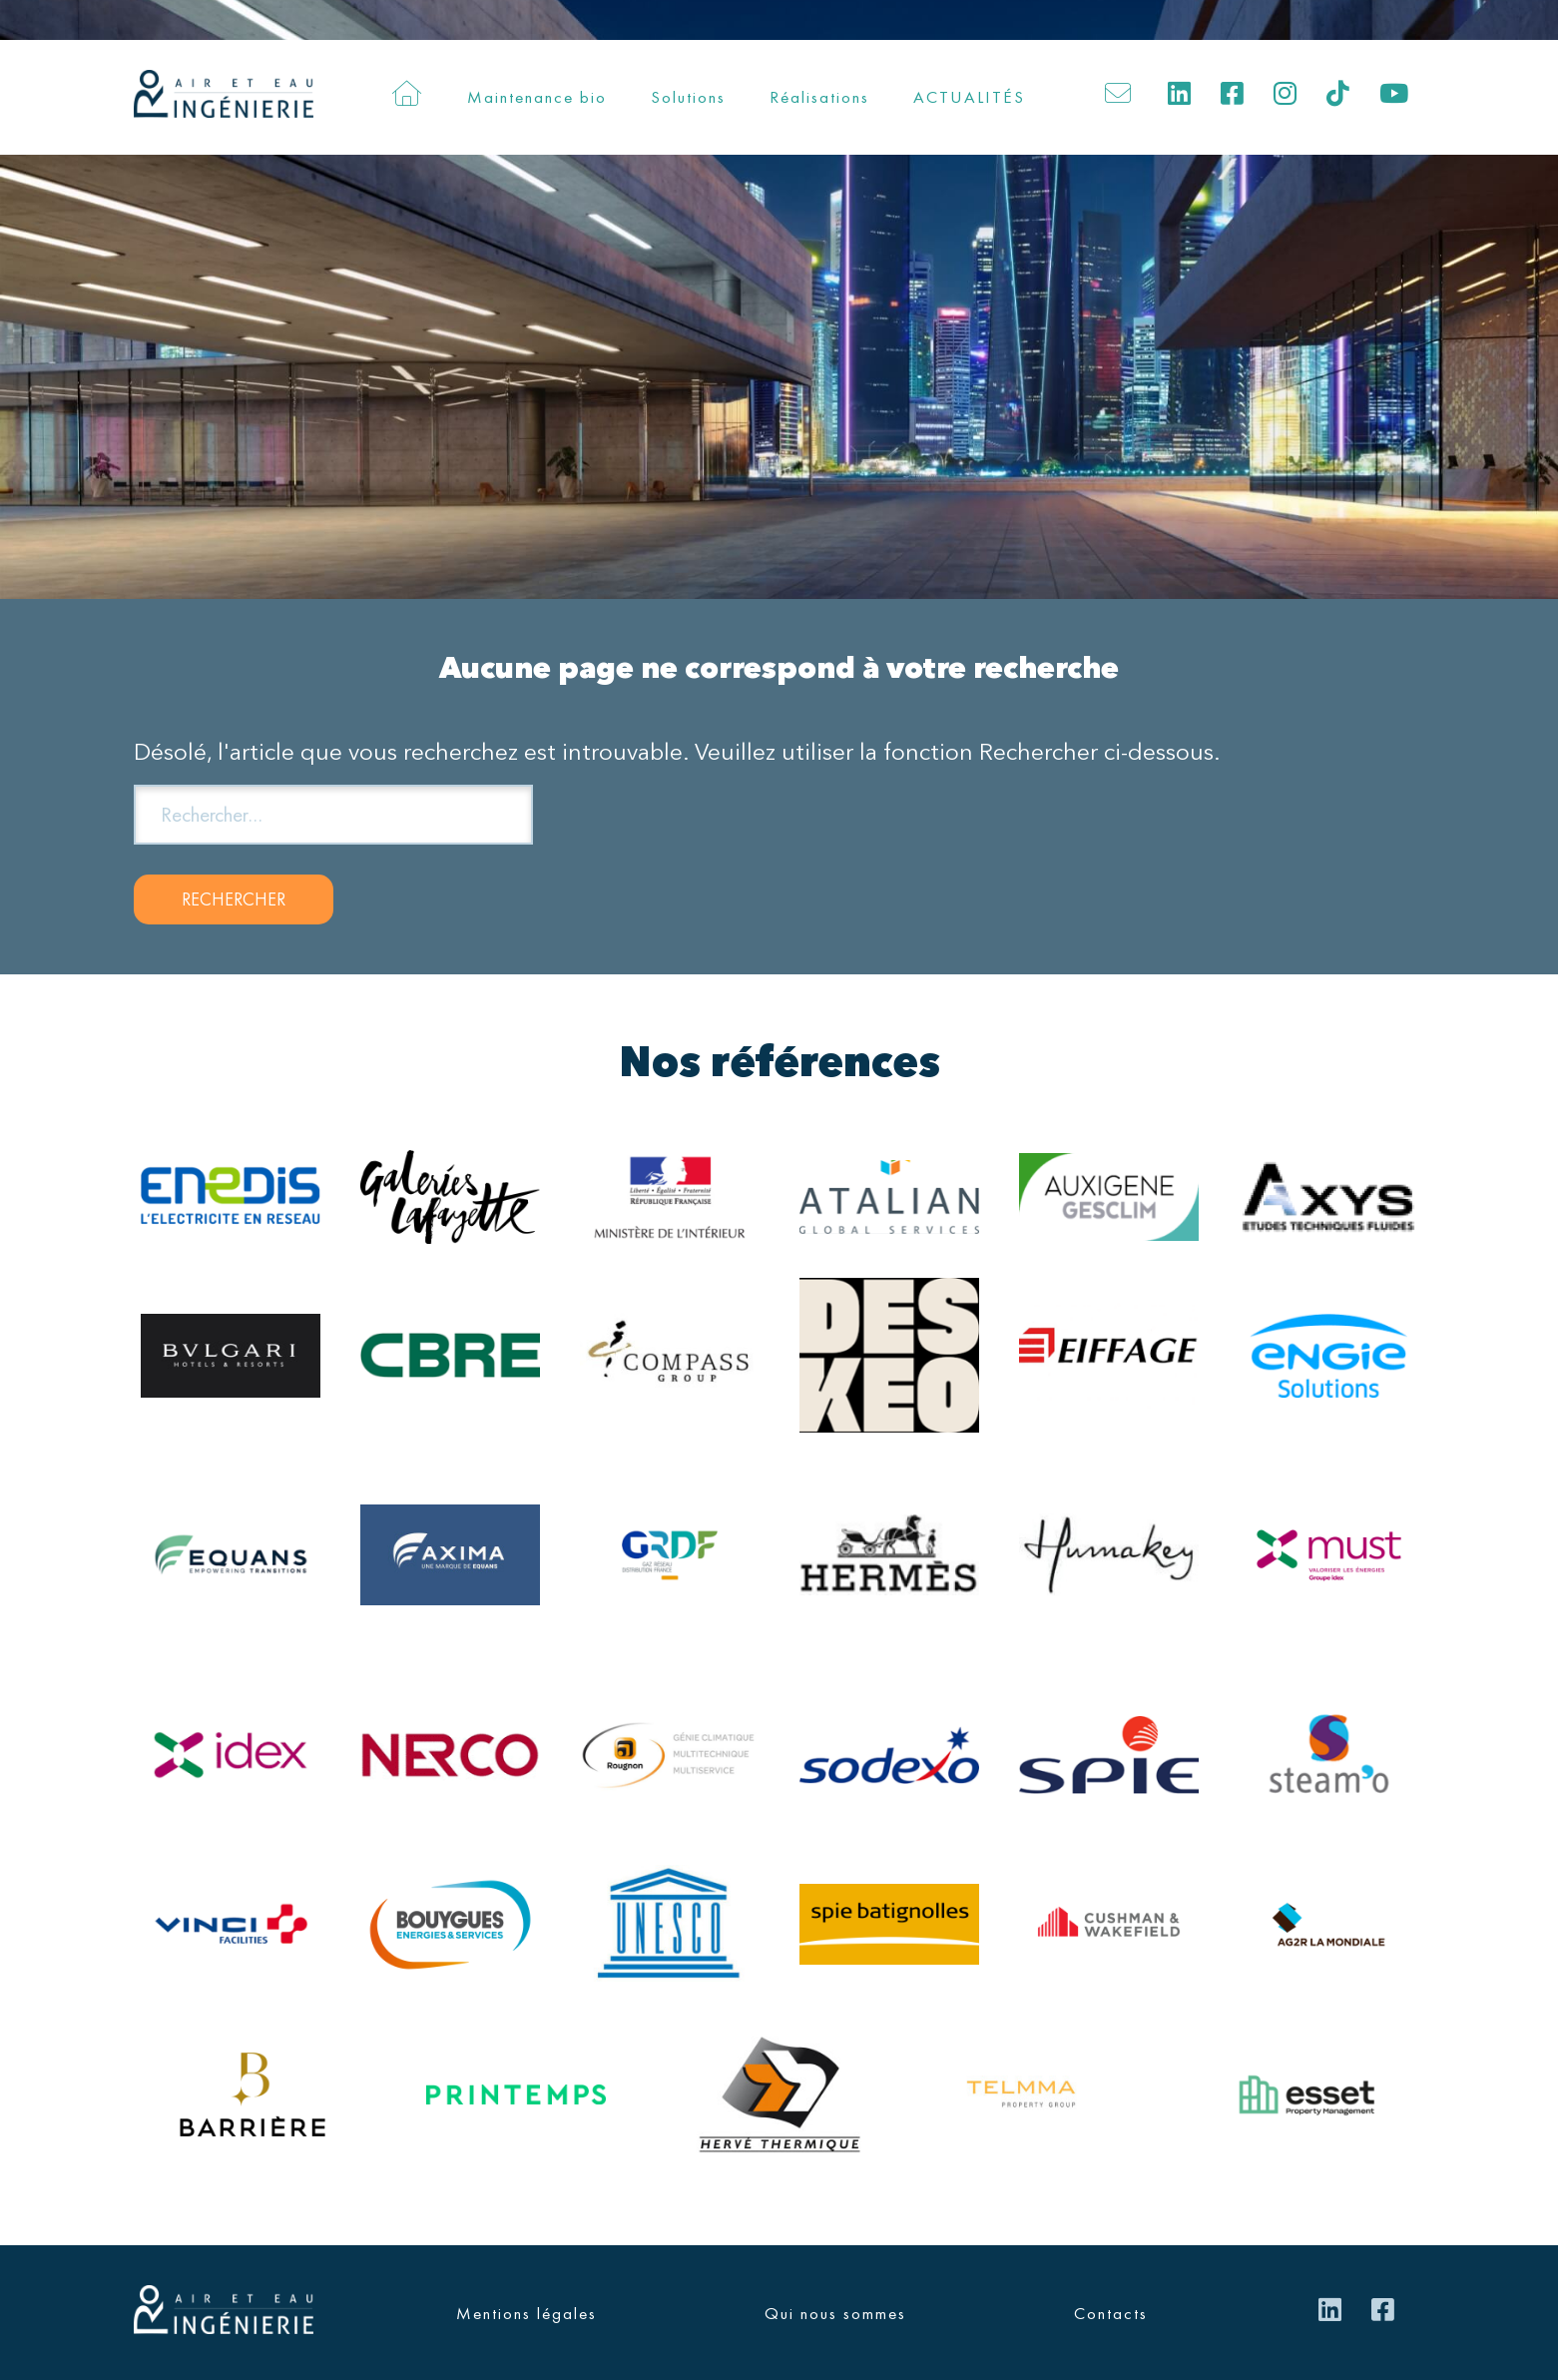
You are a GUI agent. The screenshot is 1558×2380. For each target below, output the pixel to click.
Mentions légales (526, 2313)
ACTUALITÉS (969, 97)
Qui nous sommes (835, 2313)
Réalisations (819, 97)
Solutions (688, 97)
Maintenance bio (537, 97)
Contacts (1111, 2313)
